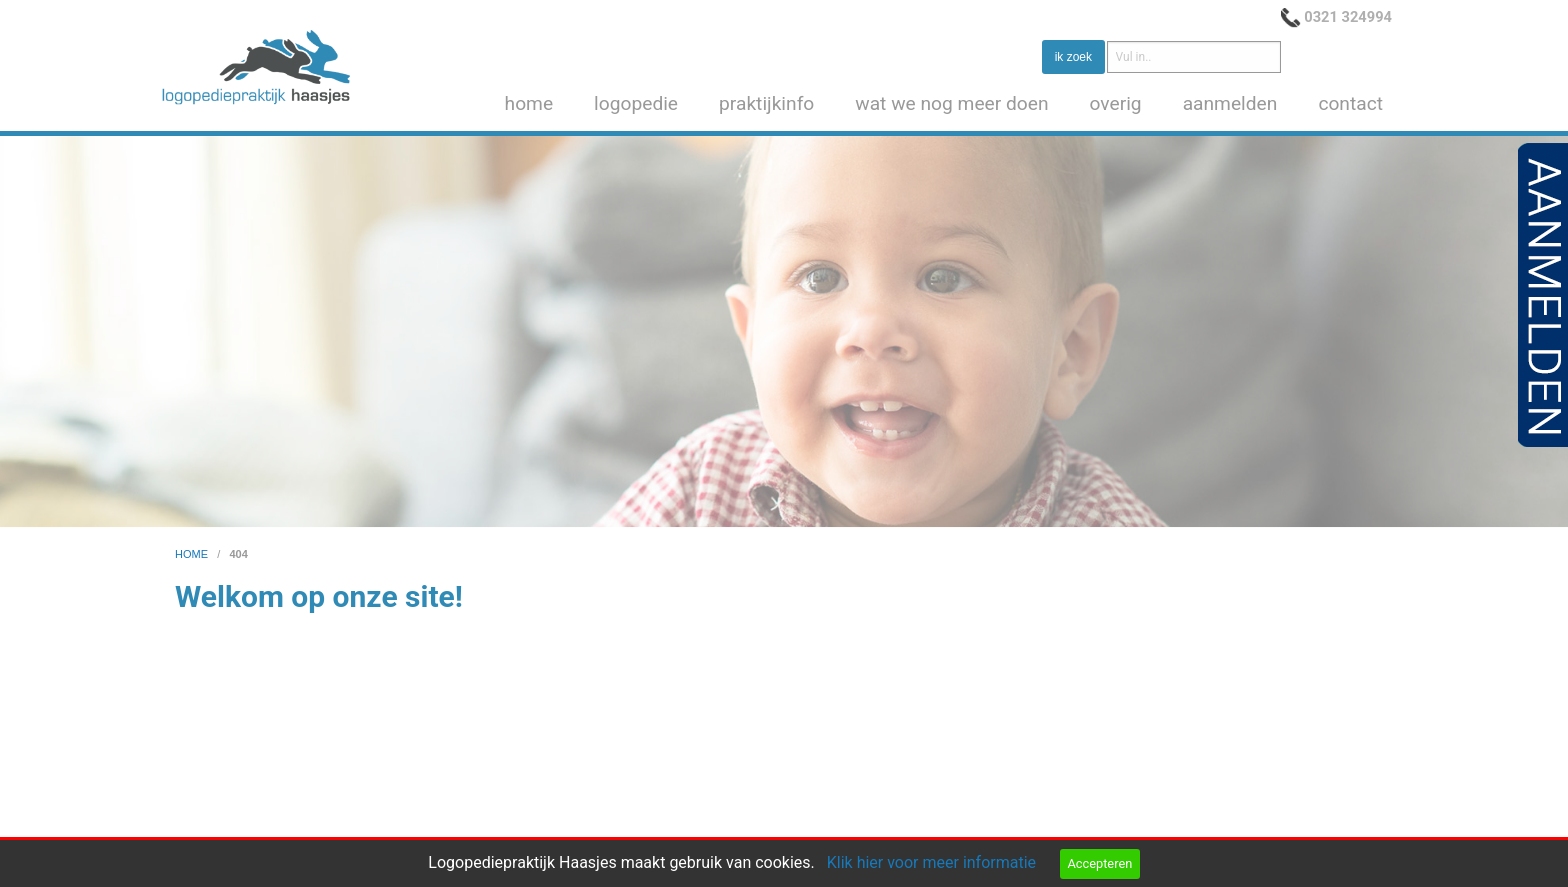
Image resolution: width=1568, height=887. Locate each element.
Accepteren (1099, 863)
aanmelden (1230, 103)
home (529, 103)
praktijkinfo (766, 103)
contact (1350, 103)
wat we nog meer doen (951, 103)
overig (1116, 103)
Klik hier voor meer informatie (931, 862)
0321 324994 (1348, 17)
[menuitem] (533, 104)
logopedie (636, 103)
